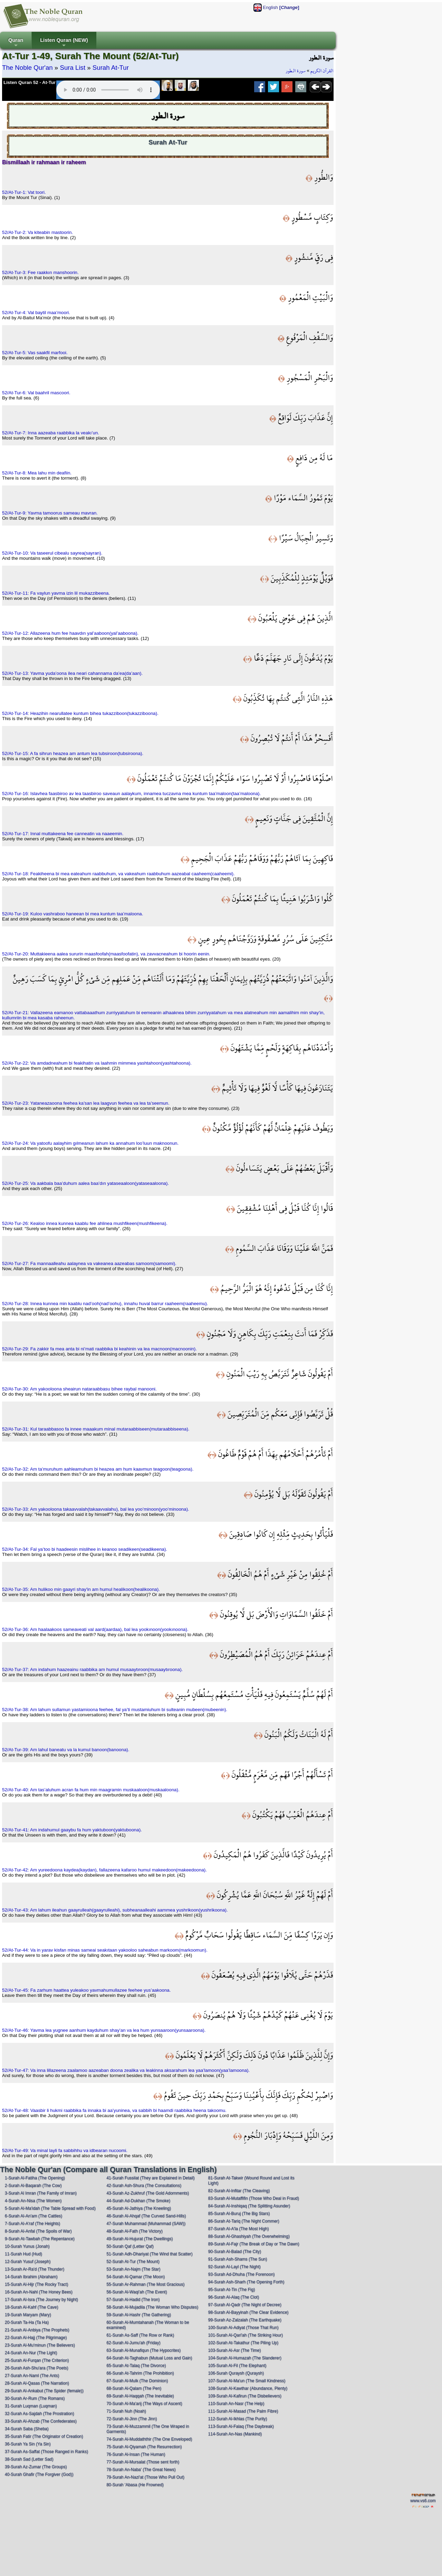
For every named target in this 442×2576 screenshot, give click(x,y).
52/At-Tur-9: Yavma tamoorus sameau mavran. (50, 513)
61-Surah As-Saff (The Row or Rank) (140, 2335)
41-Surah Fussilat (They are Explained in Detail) (150, 2178)
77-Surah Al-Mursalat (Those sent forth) (142, 2462)
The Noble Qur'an (27, 67)
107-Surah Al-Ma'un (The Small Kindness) (247, 2380)
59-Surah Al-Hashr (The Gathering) (138, 2314)
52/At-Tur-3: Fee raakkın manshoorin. (40, 272)
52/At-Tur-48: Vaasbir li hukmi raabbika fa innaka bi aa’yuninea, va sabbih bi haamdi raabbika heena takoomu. (114, 2110)
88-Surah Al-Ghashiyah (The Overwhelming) (249, 2236)
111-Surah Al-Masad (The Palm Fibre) (243, 2411)
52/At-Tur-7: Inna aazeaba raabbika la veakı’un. (50, 432)
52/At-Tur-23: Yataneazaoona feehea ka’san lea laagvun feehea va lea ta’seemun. (86, 1103)
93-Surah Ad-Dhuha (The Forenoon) (241, 2274)
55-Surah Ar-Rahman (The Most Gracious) (145, 2284)
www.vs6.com (422, 2500)
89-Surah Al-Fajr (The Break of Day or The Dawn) (253, 2244)
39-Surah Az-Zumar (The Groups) (36, 2466)
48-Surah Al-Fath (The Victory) (134, 2231)
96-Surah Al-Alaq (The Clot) (233, 2297)
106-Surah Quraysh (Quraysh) (236, 2373)
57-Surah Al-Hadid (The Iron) (133, 2299)
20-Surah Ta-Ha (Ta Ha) (27, 2322)
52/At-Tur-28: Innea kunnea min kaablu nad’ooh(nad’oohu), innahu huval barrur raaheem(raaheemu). (105, 1303)
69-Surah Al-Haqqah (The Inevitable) (140, 2396)
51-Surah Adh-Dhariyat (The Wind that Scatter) (149, 2254)
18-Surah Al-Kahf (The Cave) (31, 2307)
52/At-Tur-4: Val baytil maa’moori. (36, 312)
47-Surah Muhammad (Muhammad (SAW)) (145, 2223)
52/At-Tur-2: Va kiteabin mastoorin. (37, 232)
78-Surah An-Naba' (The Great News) (140, 2469)
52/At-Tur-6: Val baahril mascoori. (36, 392)
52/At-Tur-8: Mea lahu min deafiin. (36, 472)
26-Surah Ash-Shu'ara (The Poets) (36, 2368)
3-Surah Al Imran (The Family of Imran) (41, 2193)
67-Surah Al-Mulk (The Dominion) (137, 2380)
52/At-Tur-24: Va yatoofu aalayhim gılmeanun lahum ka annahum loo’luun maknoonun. (90, 1143)
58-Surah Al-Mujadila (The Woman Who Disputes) (152, 2307)
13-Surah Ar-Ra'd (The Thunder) (34, 2269)
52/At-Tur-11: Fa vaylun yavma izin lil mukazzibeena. (56, 593)
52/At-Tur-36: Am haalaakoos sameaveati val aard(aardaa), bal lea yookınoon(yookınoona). (95, 1629)
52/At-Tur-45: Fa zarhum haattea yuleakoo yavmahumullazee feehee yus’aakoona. (86, 1990)
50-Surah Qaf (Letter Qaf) (130, 2246)
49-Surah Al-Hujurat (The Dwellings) (139, 2238)
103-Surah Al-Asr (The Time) (234, 2350)
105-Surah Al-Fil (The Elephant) (237, 2365)
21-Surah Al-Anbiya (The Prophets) (37, 2330)
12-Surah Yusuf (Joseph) (28, 2261)
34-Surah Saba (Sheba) (27, 2428)
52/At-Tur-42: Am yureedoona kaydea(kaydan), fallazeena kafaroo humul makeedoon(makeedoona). (104, 1869)
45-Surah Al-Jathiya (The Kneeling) (138, 2208)
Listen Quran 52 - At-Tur (29, 82)
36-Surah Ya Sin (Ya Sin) (28, 2444)
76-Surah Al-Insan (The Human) (135, 2454)
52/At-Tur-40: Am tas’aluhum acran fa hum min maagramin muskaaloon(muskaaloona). (91, 1789)
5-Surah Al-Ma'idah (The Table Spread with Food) (50, 2208)
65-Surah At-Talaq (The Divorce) (136, 2365)
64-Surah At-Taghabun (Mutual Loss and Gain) (149, 2358)
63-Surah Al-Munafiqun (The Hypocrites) (143, 2350)
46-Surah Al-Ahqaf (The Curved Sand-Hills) (146, 2216)
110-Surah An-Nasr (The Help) (236, 2403)
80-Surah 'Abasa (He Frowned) (135, 2484)
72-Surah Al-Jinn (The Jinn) (131, 2418)
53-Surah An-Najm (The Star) (133, 2269)
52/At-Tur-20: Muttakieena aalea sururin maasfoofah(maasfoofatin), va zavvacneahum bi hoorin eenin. (106, 953)
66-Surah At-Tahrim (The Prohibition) (140, 2373)
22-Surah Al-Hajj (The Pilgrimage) (36, 2337)
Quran (15, 43)
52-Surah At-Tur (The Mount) (133, 2261)
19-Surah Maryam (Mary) (28, 2314)
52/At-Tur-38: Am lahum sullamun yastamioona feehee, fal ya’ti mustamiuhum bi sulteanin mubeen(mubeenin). (114, 1709)
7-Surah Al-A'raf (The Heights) (32, 2223)
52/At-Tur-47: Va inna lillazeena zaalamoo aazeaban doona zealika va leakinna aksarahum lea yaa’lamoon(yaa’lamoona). (126, 2070)
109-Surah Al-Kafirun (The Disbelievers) (244, 2396)
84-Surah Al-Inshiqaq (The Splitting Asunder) (249, 2206)
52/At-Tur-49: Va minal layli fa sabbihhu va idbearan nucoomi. (64, 2150)
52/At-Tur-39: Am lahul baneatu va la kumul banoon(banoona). (65, 1749)
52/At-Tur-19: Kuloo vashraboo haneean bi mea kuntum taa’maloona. (72, 913)
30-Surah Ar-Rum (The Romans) (35, 2398)
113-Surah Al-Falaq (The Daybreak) (241, 2426)
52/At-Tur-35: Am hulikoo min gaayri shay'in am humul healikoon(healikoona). (81, 1589)
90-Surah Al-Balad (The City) (234, 2251)
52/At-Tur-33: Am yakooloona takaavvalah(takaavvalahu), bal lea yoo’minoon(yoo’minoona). (95, 1509)
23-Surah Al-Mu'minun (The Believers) (40, 2345)
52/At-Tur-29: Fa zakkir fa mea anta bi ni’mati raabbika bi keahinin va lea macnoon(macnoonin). (99, 1348)
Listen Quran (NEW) (64, 43)
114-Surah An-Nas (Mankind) (235, 2434)
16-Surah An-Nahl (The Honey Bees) (39, 2292)
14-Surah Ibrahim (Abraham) (31, 2276)
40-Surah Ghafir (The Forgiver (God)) (39, 2474)
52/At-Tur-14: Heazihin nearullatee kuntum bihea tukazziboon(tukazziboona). (80, 713)
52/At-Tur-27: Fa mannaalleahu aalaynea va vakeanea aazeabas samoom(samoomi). (89, 1263)
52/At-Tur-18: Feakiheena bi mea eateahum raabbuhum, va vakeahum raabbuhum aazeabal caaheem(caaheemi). (118, 873)
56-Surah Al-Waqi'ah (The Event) (136, 2292)
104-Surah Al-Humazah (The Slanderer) (244, 2358)
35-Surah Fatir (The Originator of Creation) (44, 2436)
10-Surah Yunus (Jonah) (27, 2246)
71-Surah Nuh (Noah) (126, 2411)
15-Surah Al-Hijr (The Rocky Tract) (36, 2284)
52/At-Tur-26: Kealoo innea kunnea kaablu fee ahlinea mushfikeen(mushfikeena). (84, 1223)
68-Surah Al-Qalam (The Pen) (133, 2388)
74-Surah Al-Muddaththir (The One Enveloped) (149, 2439)
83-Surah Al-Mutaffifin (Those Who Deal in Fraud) (253, 2198)
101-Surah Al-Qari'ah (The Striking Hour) (245, 2335)
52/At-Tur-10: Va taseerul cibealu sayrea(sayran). (52, 553)
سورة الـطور (296, 70)
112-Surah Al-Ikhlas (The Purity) (237, 2418)
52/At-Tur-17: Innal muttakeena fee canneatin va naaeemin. (62, 833)
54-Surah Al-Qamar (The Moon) (135, 2276)
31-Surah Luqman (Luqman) (31, 2406)
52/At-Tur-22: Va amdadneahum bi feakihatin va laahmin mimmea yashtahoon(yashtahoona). (97, 1063)
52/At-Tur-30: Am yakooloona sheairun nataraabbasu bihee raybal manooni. (79, 1388)
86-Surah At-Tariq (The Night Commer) (243, 2221)
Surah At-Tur (111, 67)
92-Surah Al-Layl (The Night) (234, 2266)
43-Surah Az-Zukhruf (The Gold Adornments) (147, 2193)
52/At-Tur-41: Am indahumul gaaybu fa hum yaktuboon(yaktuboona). (72, 1829)
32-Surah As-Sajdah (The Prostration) (39, 2413)
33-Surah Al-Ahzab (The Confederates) (41, 2421)
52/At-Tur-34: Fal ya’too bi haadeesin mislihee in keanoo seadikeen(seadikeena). (84, 1549)
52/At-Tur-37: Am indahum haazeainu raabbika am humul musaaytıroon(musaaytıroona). (92, 1669)
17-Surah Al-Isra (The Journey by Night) (41, 2299)
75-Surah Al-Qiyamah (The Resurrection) (144, 2446)
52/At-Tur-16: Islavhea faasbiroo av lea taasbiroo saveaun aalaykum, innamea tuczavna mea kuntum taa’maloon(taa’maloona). (131, 793)
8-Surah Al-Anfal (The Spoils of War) (38, 2231)
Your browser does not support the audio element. (108, 90)
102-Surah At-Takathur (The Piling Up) (243, 2342)
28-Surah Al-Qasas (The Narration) (37, 2383)
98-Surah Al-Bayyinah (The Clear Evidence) (248, 2312)
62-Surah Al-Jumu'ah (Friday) (133, 2342)
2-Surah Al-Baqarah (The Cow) (33, 2185)
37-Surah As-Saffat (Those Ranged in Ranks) (46, 2451)
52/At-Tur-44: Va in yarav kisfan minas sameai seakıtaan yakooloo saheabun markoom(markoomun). (105, 1950)
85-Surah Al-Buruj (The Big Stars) (239, 2213)
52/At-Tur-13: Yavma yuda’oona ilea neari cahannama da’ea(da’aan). (72, 673)
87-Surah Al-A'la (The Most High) (238, 2228)
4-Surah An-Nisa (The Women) (33, 2200)
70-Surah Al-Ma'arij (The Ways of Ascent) (144, 2403)
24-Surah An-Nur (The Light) (31, 2352)
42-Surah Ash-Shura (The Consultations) (143, 2185)
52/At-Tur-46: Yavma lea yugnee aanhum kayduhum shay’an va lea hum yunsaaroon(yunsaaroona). (104, 2030)
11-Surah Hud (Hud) (23, 2254)
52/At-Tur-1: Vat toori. (24, 192)
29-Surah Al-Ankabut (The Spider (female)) (44, 2390)
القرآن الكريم (322, 70)
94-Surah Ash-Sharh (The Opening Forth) (246, 2282)
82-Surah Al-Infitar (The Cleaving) (239, 2190)
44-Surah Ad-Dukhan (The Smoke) (138, 2200)
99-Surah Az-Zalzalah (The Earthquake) (244, 2320)
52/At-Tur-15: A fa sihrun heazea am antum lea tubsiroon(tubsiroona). (72, 753)
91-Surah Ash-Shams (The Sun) (237, 2259)
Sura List (72, 67)
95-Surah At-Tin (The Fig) (231, 2289)
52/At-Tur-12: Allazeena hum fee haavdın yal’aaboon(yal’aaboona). (70, 633)
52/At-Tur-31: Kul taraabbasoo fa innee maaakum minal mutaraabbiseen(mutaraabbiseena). (96, 1429)
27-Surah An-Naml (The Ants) (32, 2375)
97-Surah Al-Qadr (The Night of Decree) (244, 2304)
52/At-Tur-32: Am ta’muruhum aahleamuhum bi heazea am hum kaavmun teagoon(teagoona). (97, 1469)
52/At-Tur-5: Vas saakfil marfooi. (35, 352)
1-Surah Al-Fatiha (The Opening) (35, 2178)
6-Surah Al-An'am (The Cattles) (33, 2216)
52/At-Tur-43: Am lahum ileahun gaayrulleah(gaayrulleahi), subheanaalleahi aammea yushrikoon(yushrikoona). (115, 1910)
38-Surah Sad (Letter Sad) (29, 2459)
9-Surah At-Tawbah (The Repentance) (40, 2238)
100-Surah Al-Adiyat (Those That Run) (243, 2327)
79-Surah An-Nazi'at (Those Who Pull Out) (145, 2477)
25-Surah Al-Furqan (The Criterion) (37, 2360)
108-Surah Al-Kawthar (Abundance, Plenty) (247, 2388)
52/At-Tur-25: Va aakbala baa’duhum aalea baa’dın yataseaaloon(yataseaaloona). (85, 1183)
